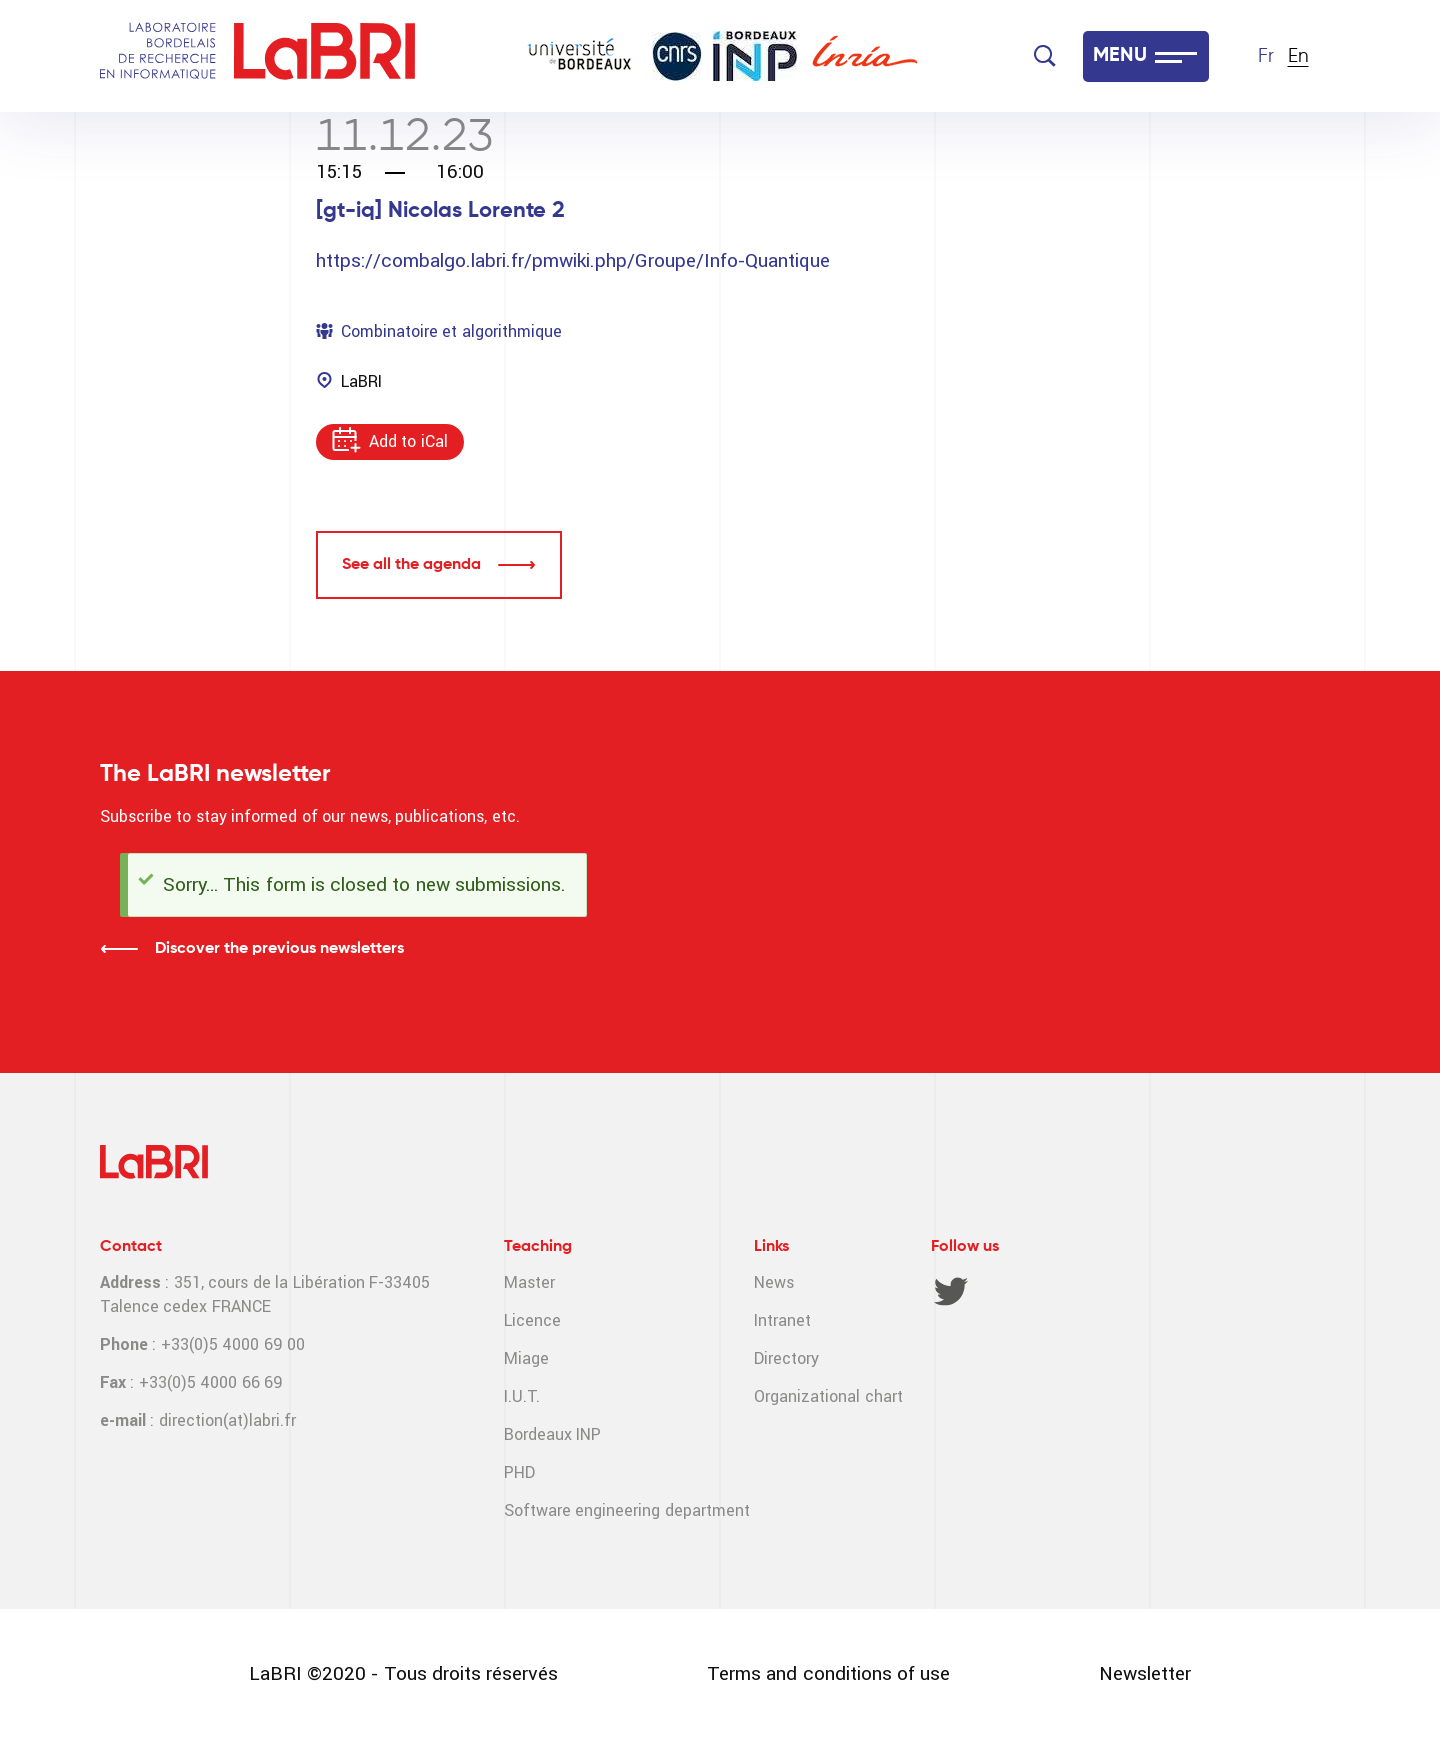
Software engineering (582, 1510)
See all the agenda (411, 565)
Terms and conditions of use (828, 1673)
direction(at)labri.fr (227, 1420)
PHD (519, 1472)
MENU (1120, 56)
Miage (526, 1358)
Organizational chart (828, 1396)
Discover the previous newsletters (279, 949)
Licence (532, 1320)
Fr (1266, 56)
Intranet (782, 1320)
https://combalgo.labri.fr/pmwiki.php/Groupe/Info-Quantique (573, 260)
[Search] (1045, 56)
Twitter (951, 1291)
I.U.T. (522, 1396)
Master (529, 1282)
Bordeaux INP (552, 1434)
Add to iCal (408, 441)
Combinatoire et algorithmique (451, 331)
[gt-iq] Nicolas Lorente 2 (440, 211)
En (1298, 56)
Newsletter (1145, 1673)
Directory (786, 1358)
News (774, 1282)
